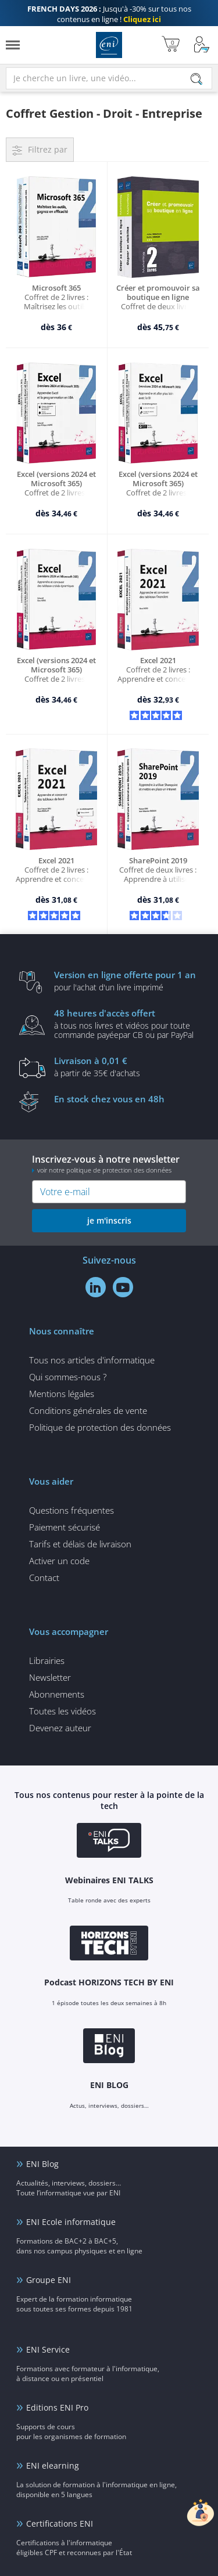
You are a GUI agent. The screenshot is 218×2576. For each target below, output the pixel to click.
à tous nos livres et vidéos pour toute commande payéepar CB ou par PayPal (126, 1023)
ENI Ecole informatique (71, 2221)
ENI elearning (52, 2465)
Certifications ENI (59, 2523)
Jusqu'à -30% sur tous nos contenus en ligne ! (109, 13)
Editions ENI (109, 45)
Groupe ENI (48, 2279)
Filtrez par (47, 149)
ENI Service (48, 2349)
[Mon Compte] (201, 45)
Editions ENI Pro (57, 2407)
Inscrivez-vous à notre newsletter (109, 1163)
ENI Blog (42, 2163)
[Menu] (13, 45)
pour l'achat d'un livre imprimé (126, 980)
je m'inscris (109, 1220)
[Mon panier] (171, 45)
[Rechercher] (196, 79)
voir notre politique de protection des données (104, 1170)
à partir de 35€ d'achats (126, 1066)
